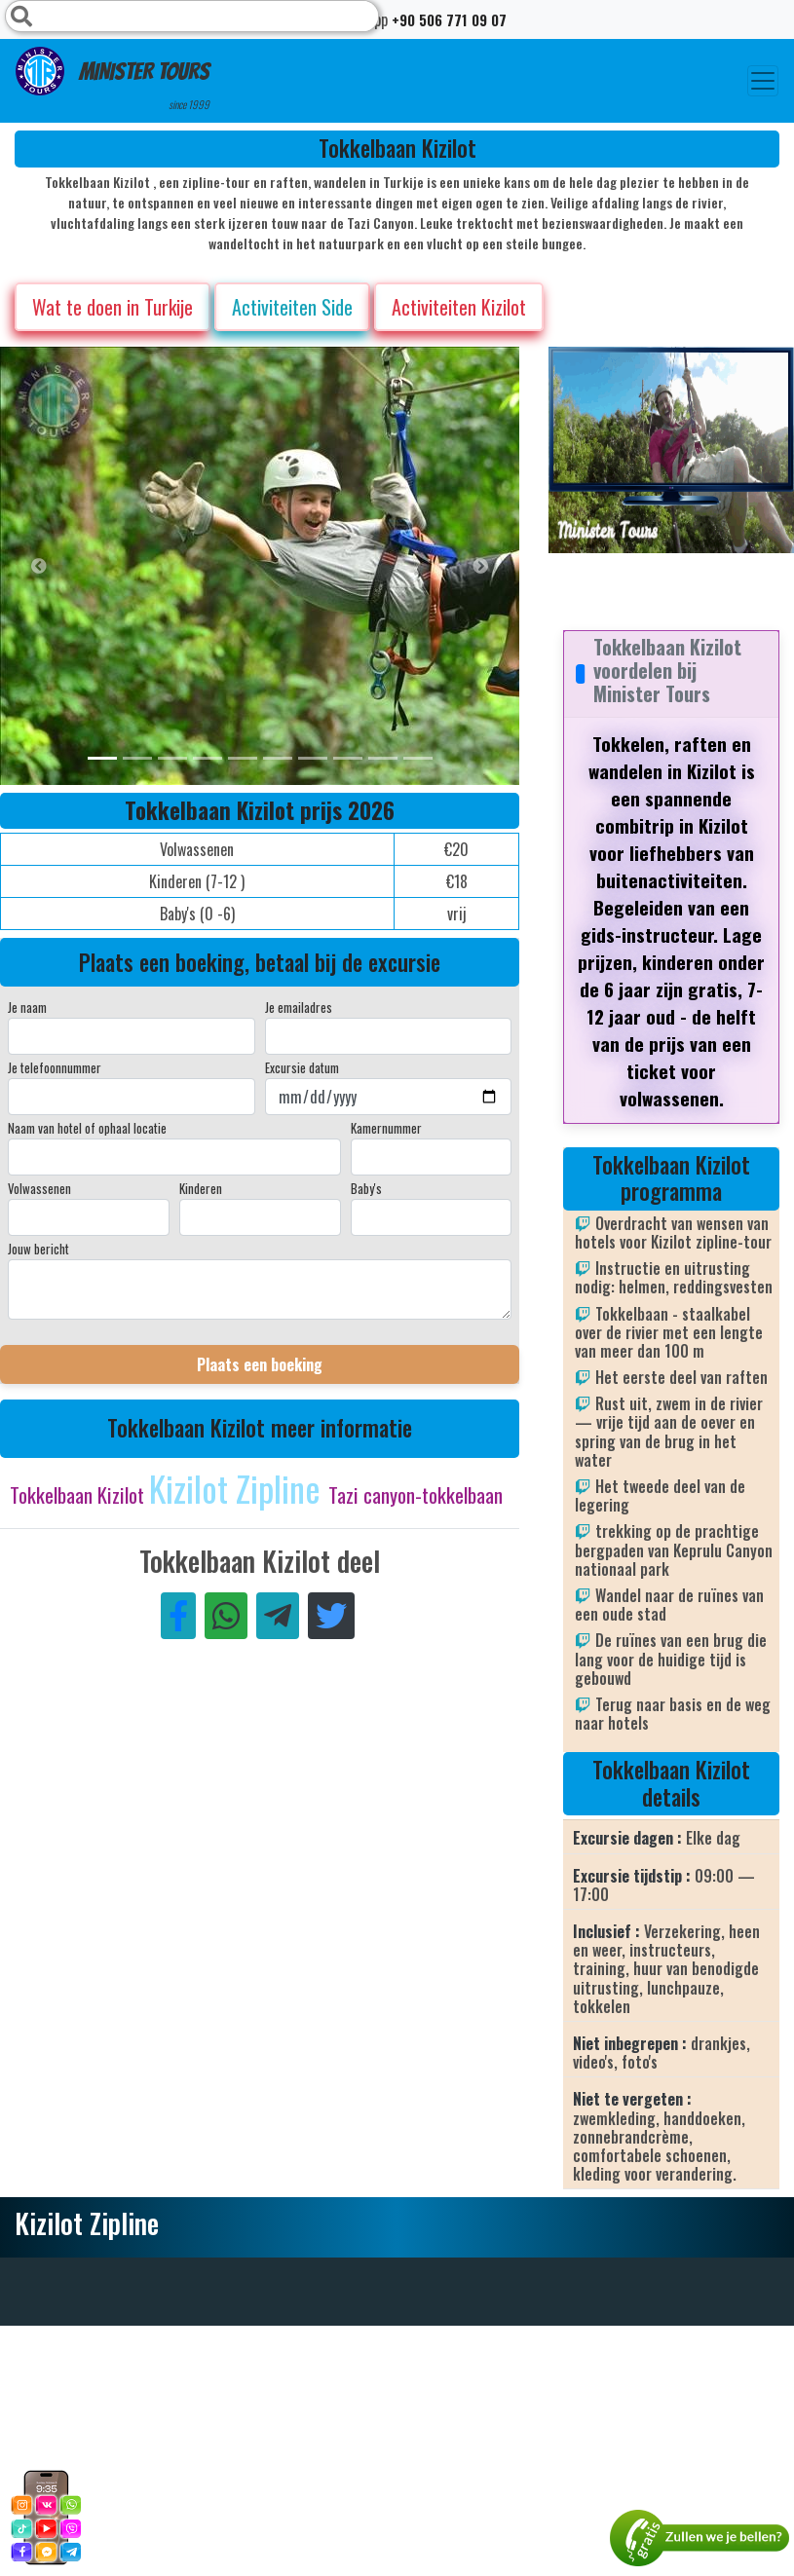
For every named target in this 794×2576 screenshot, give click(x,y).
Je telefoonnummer (54, 1067)
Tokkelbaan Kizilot (79, 1494)
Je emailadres (298, 1007)
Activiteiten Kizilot (459, 306)
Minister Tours (112, 79)
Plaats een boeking (259, 1364)
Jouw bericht (38, 1248)
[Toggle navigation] (762, 80)
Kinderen (200, 1188)
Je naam (27, 1007)
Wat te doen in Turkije (112, 306)
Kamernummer (386, 1128)
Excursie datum (302, 1067)
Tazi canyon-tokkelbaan (415, 1494)
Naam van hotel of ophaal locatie (87, 1128)
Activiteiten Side (292, 306)
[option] (389, 566)
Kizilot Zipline (238, 1487)
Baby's (366, 1188)
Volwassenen (39, 1188)
